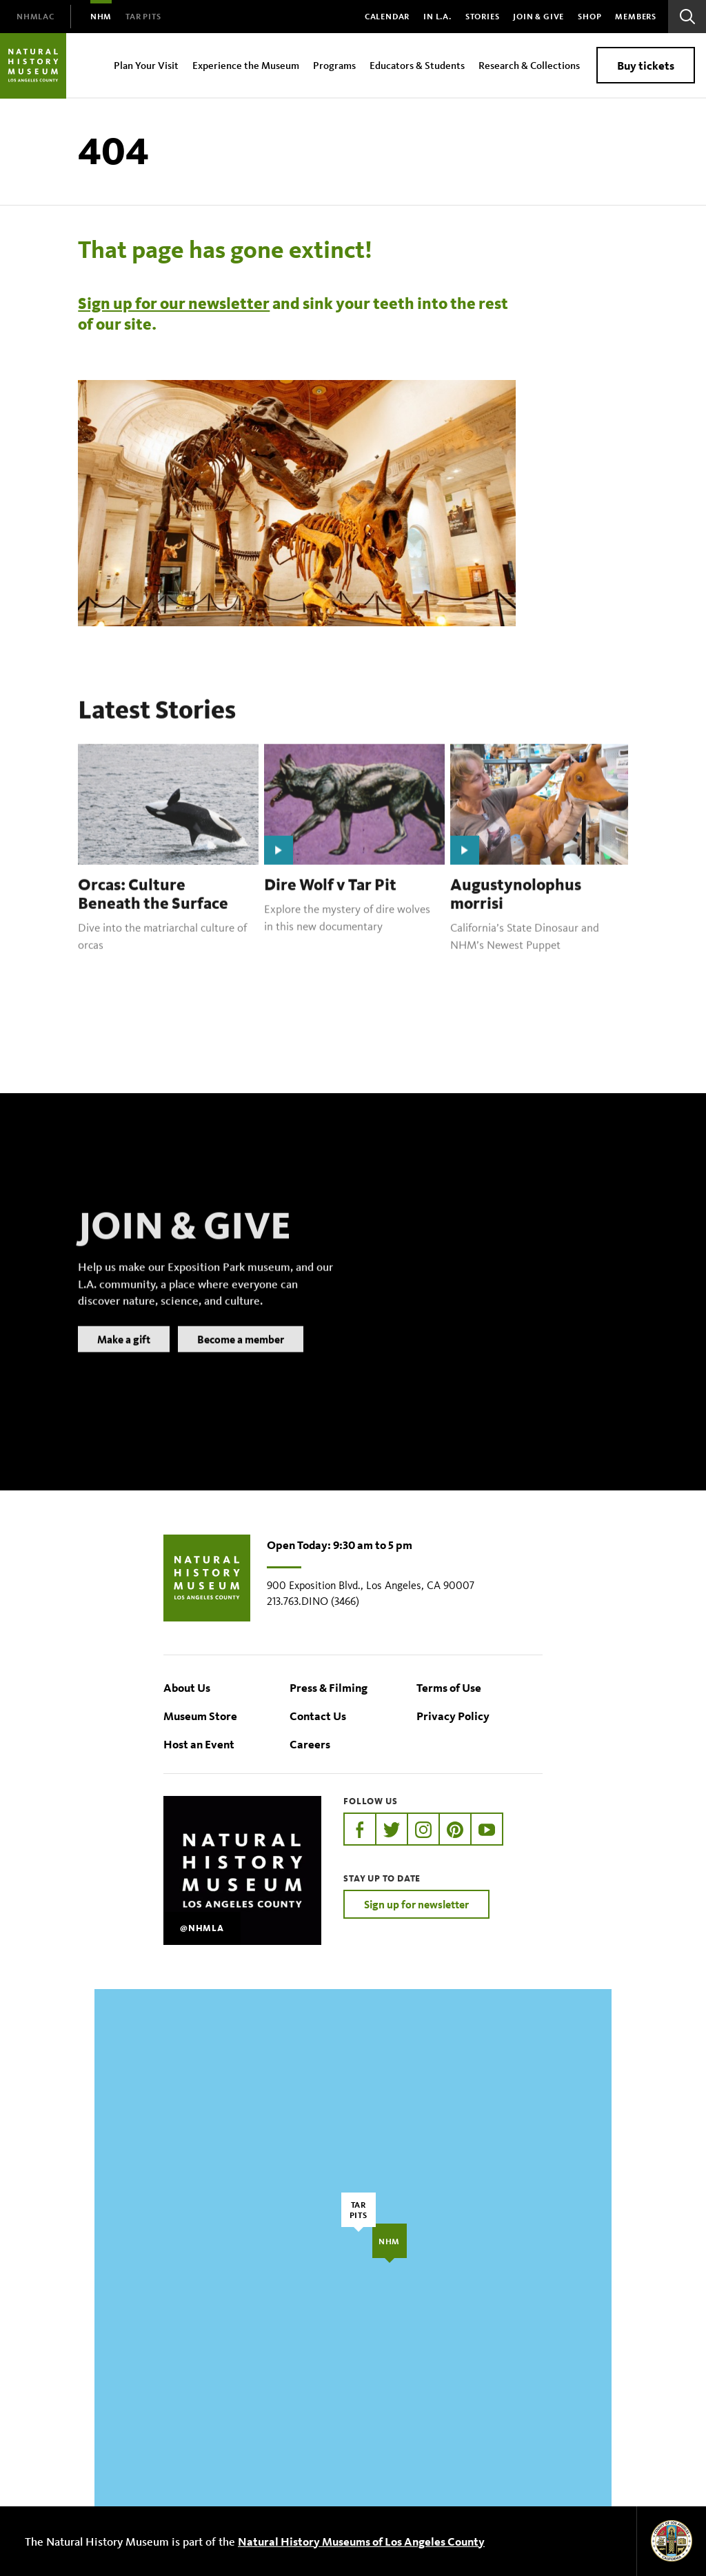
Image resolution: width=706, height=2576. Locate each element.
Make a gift (123, 1357)
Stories (482, 16)
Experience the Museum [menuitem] (245, 65)
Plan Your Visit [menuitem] (146, 65)
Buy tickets (645, 65)
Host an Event (198, 1744)
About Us (186, 1687)
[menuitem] (35, 16)
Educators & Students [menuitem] (417, 65)
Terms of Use (448, 1687)
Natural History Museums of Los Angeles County (361, 2541)
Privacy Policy (453, 1715)
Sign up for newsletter (416, 1904)
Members (635, 16)
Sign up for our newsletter (174, 303)
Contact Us (318, 1715)
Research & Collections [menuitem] (529, 65)
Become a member (240, 1357)
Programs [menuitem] (334, 65)
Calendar (387, 16)
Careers (310, 1744)
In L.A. (437, 16)
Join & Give (538, 16)
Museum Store (200, 1715)
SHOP (589, 16)
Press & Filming (328, 1687)
